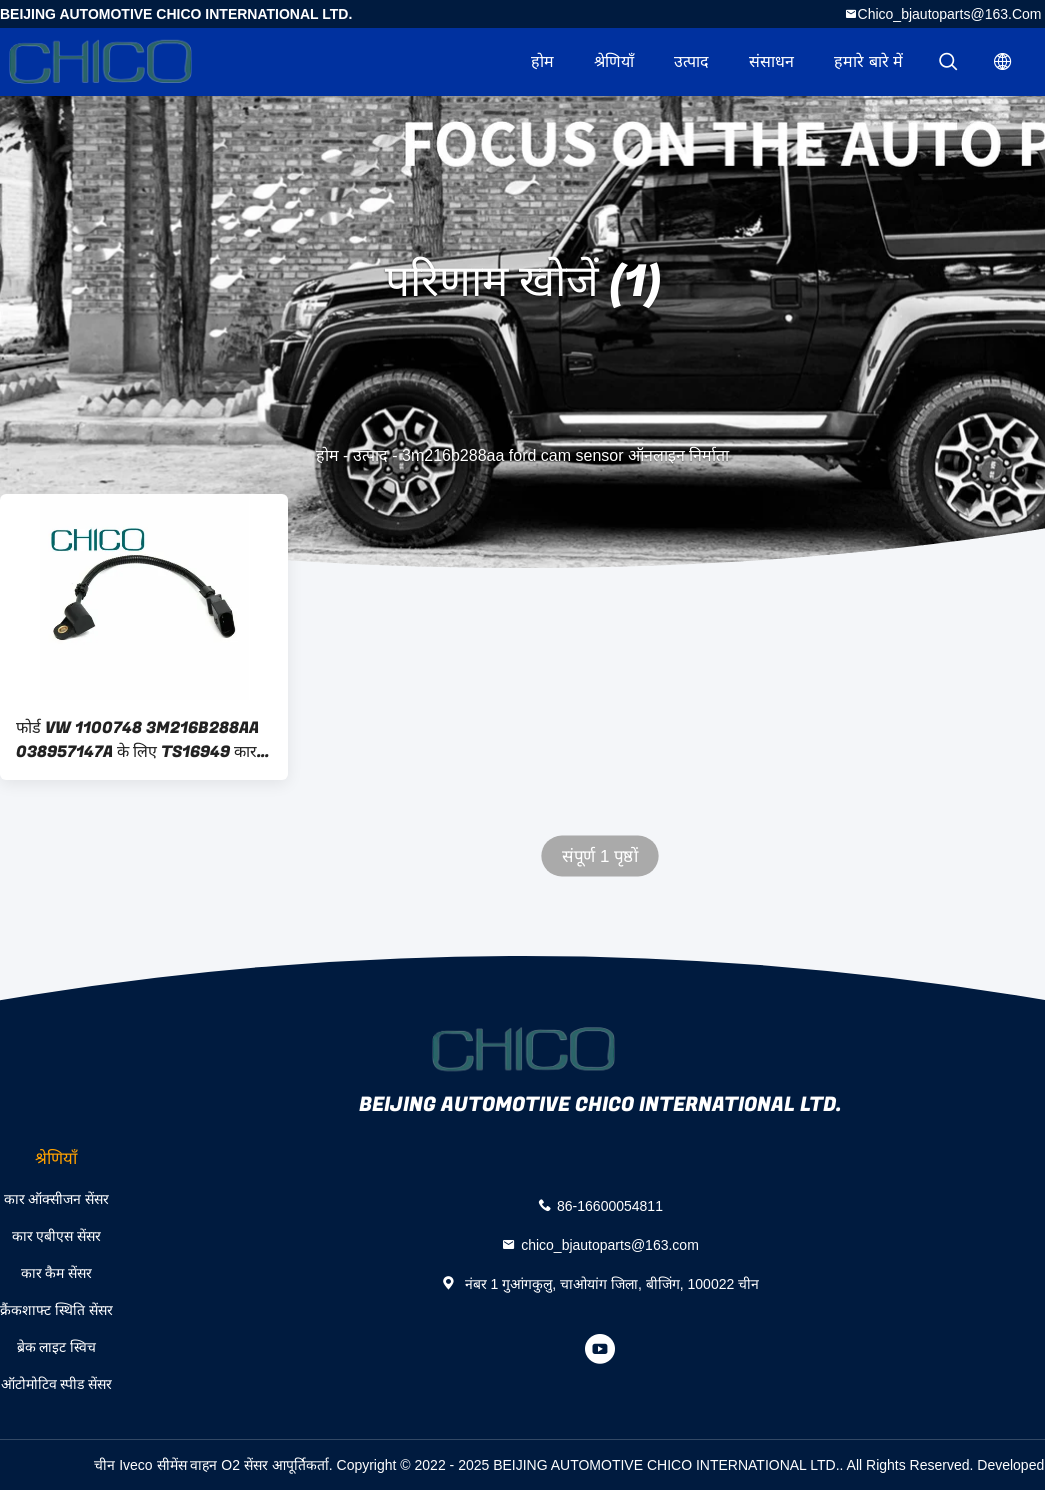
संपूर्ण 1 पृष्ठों (600, 856)
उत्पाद (691, 61)
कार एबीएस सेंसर (57, 1236)
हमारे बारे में (868, 61)
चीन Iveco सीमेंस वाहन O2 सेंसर (181, 1465)
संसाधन (771, 61)
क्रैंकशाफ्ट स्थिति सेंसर (56, 1310)
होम (542, 61)
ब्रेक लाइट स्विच (57, 1347)
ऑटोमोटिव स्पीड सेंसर (57, 1384)
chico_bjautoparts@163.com (950, 14)
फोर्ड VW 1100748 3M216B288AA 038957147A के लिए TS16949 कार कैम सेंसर (137, 740)
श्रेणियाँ (614, 61)
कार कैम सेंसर (57, 1273)
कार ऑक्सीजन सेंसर (57, 1199)
